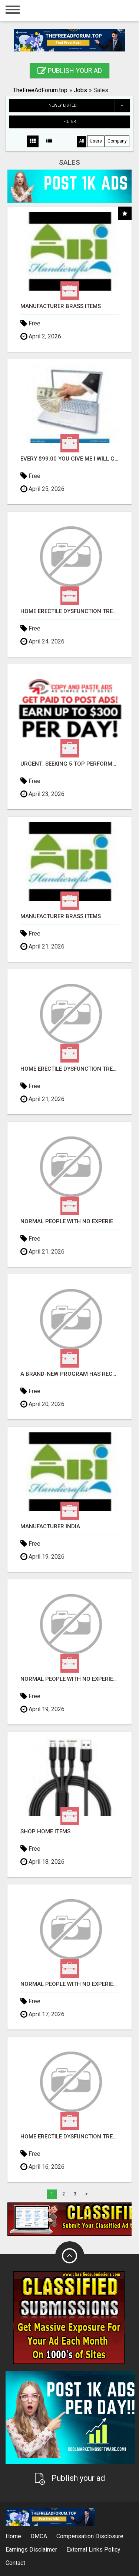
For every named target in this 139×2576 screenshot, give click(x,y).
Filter (69, 121)
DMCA (38, 2536)
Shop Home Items (45, 1831)
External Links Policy (93, 2549)
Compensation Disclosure (89, 2536)
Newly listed (89, 105)
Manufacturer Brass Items (60, 306)
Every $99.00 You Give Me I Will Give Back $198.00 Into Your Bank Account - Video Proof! (69, 459)
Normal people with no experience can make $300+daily (69, 1221)
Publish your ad (69, 70)
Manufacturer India (50, 1526)
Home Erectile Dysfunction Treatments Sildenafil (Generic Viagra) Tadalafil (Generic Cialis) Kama (69, 611)
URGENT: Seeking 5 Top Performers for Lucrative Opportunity (69, 764)
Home (13, 2536)
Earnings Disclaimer (31, 2549)
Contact (15, 2562)
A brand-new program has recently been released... (69, 1374)
